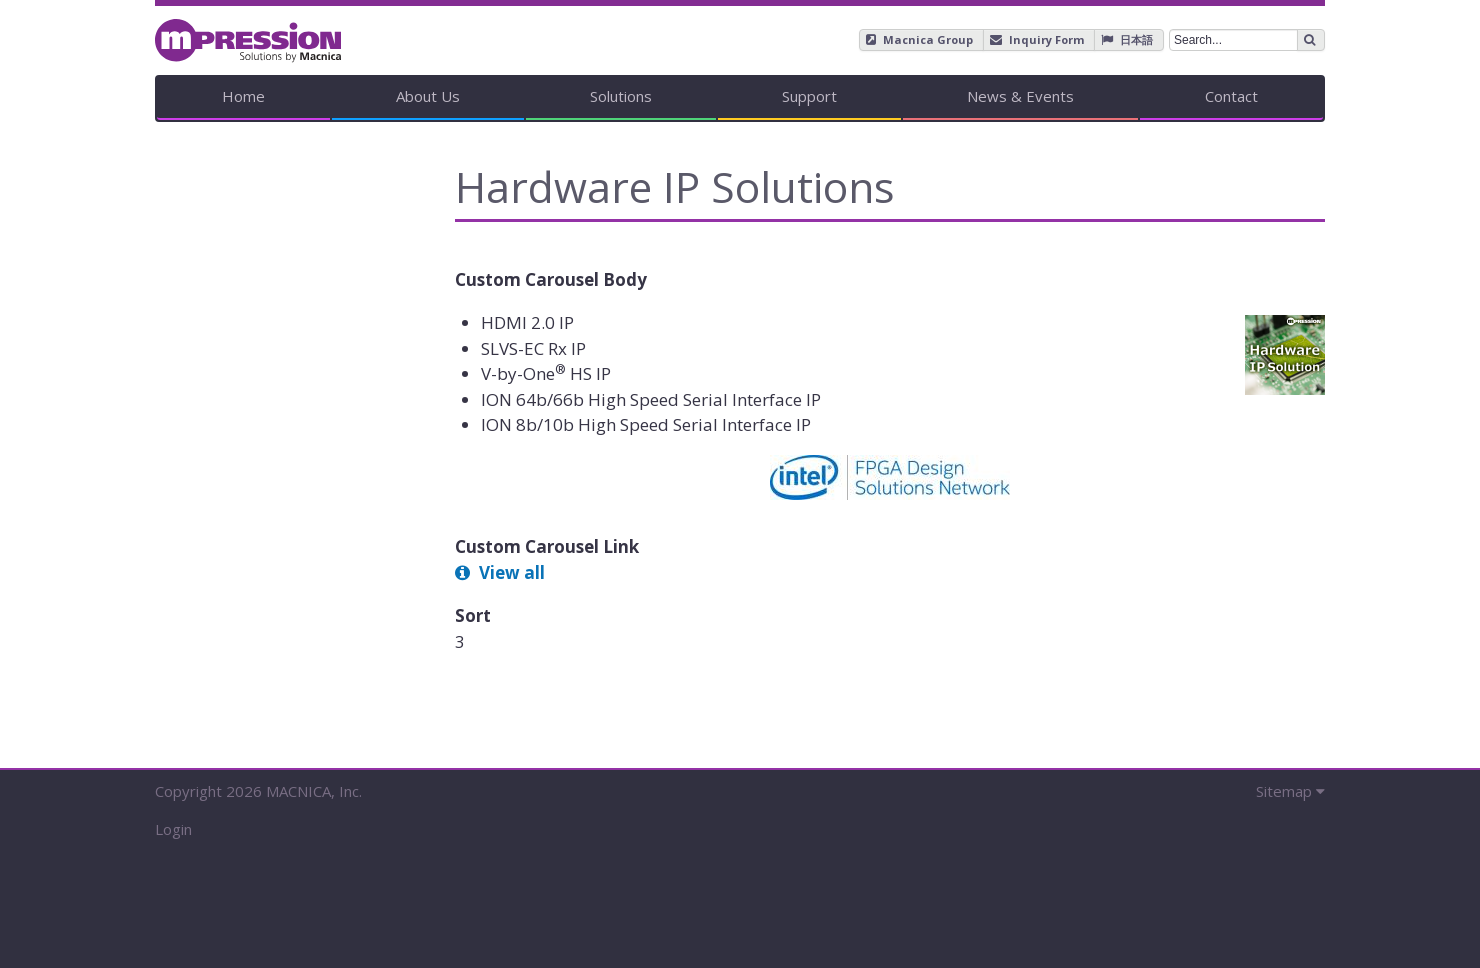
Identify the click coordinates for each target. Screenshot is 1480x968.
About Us (428, 96)
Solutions (621, 96)
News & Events (1020, 96)
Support (809, 96)
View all (512, 572)
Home (243, 96)
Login (173, 829)
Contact (1231, 96)
